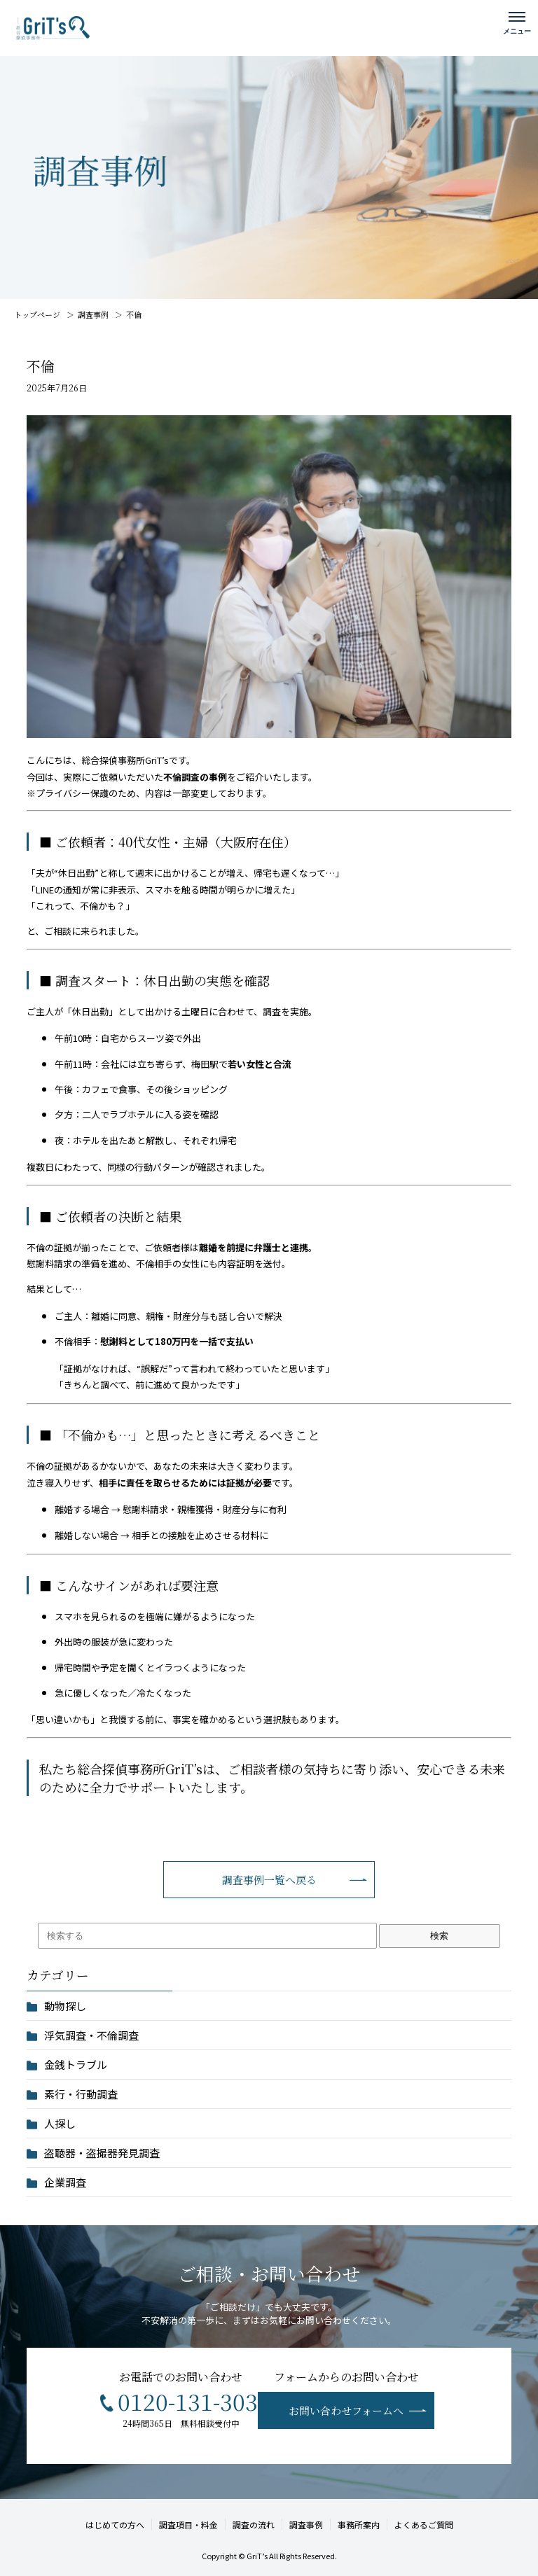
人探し (60, 2123)
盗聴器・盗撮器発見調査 (102, 2152)
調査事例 (93, 314)
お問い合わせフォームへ (346, 2410)
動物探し (65, 2005)
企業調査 (65, 2182)
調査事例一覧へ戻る (269, 1879)
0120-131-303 (188, 2401)
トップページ (37, 314)
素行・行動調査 (81, 2094)
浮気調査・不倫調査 (91, 2035)
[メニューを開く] (517, 21)
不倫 (134, 314)
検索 (439, 1935)
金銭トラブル (75, 2064)
